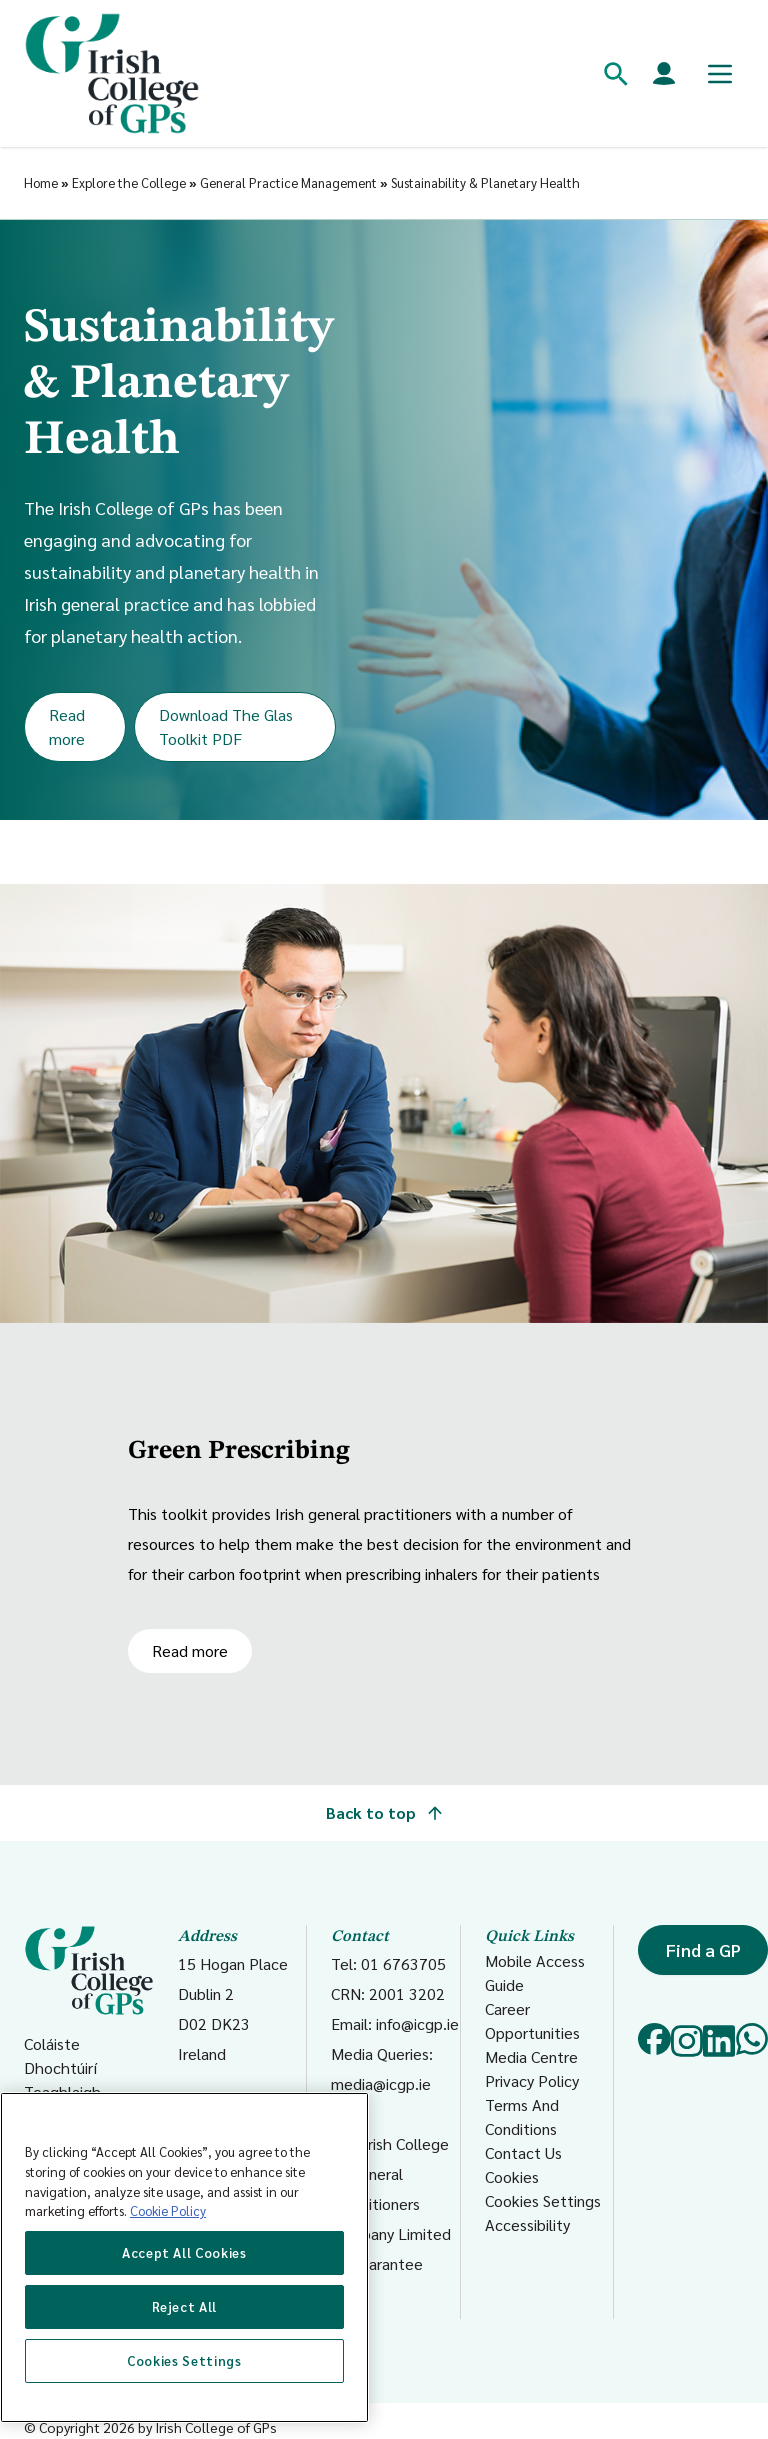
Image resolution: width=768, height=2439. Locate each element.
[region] (184, 2257)
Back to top (384, 1812)
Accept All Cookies (184, 2252)
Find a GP (703, 1949)
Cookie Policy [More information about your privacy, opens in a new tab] (168, 2210)
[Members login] (664, 74)
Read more (67, 726)
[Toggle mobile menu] (720, 74)
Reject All (185, 2306)
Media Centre (531, 2056)
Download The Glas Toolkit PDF (226, 726)
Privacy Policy (532, 2080)
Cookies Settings (543, 2200)
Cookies (512, 2176)
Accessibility (527, 2224)
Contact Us (523, 2152)
